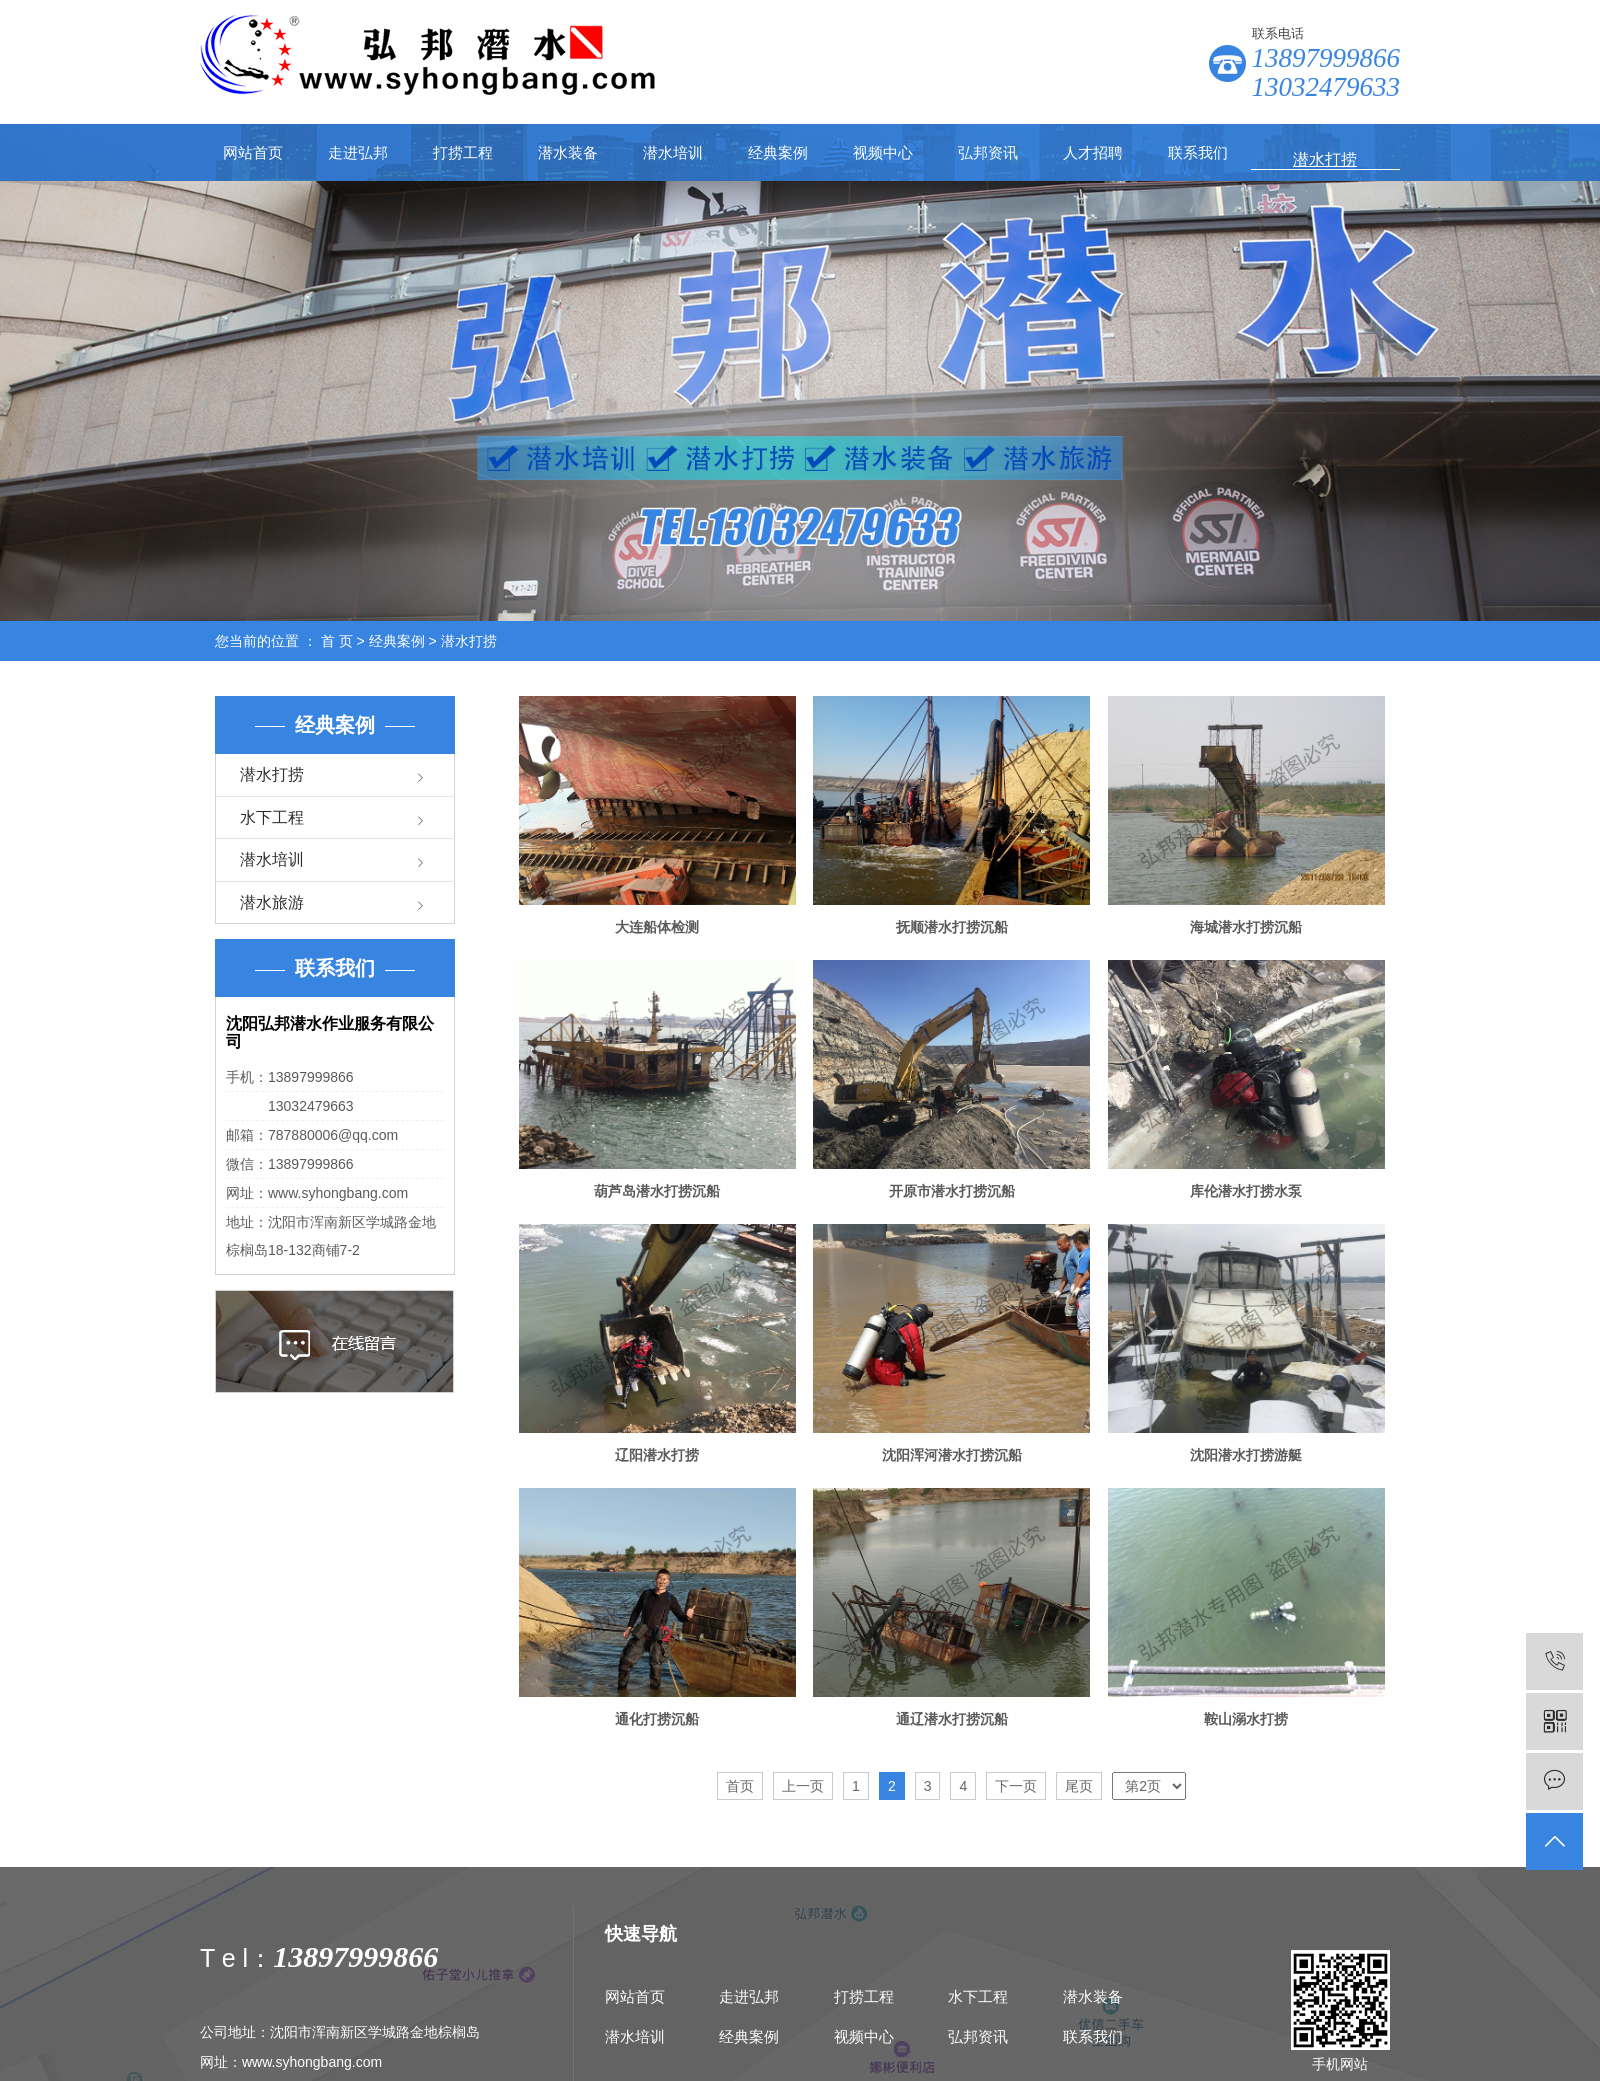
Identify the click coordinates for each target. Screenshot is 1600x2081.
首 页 (337, 641)
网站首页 (253, 152)
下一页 (1016, 1786)
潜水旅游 (272, 902)
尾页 (1079, 1786)
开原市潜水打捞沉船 (952, 1191)
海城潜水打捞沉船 (1246, 927)
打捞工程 (463, 152)
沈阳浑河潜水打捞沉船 (952, 1455)
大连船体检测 (657, 927)
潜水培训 (673, 152)
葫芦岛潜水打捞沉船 (657, 1191)
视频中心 (883, 152)
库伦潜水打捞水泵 (1246, 1191)
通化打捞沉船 (657, 1719)
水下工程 (272, 817)
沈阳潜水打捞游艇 (1246, 1455)
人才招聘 (1093, 152)
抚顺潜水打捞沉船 (952, 927)
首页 (740, 1786)
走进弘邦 (358, 152)
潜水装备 (568, 152)
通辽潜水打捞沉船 (952, 1719)
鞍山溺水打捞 (1246, 1719)
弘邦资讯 (988, 152)
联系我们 (1198, 152)
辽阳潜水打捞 (657, 1455)
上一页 (803, 1786)
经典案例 (778, 152)
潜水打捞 (469, 641)
